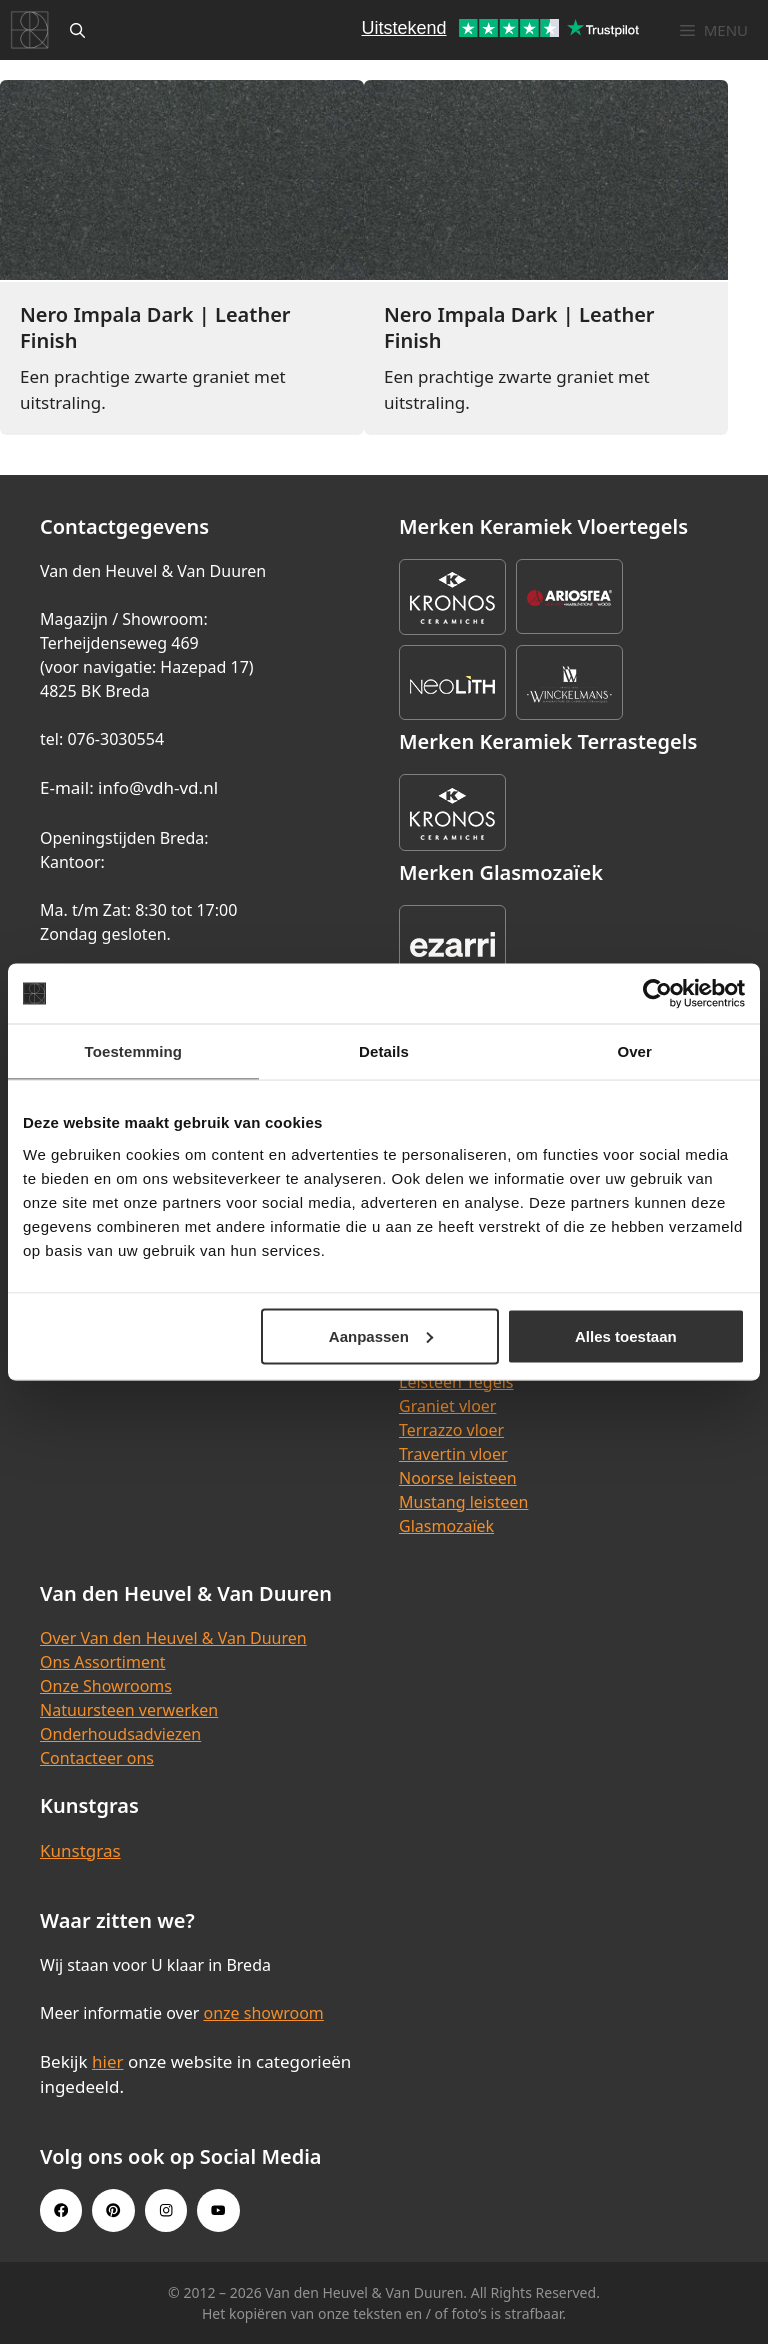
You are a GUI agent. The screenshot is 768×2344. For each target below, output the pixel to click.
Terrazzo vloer (451, 1430)
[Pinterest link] (113, 2210)
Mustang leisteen (463, 1502)
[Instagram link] (166, 2210)
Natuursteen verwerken (129, 1710)
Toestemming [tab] (134, 1051)
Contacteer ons (97, 1758)
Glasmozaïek (446, 1526)
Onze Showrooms (106, 1686)
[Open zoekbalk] (77, 30)
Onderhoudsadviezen (120, 1734)
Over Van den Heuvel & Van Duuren (173, 1638)
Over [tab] (634, 1051)
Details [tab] (384, 1051)
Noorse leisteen (458, 1478)
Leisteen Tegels (456, 1382)
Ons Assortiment (103, 1662)
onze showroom (263, 2013)
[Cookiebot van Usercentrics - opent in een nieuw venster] (657, 994)
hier (108, 2061)
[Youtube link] (218, 2210)
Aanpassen (381, 1335)
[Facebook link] (61, 2210)
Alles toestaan (626, 1335)
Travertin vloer (453, 1454)
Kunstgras (80, 1850)
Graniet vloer (447, 1406)
